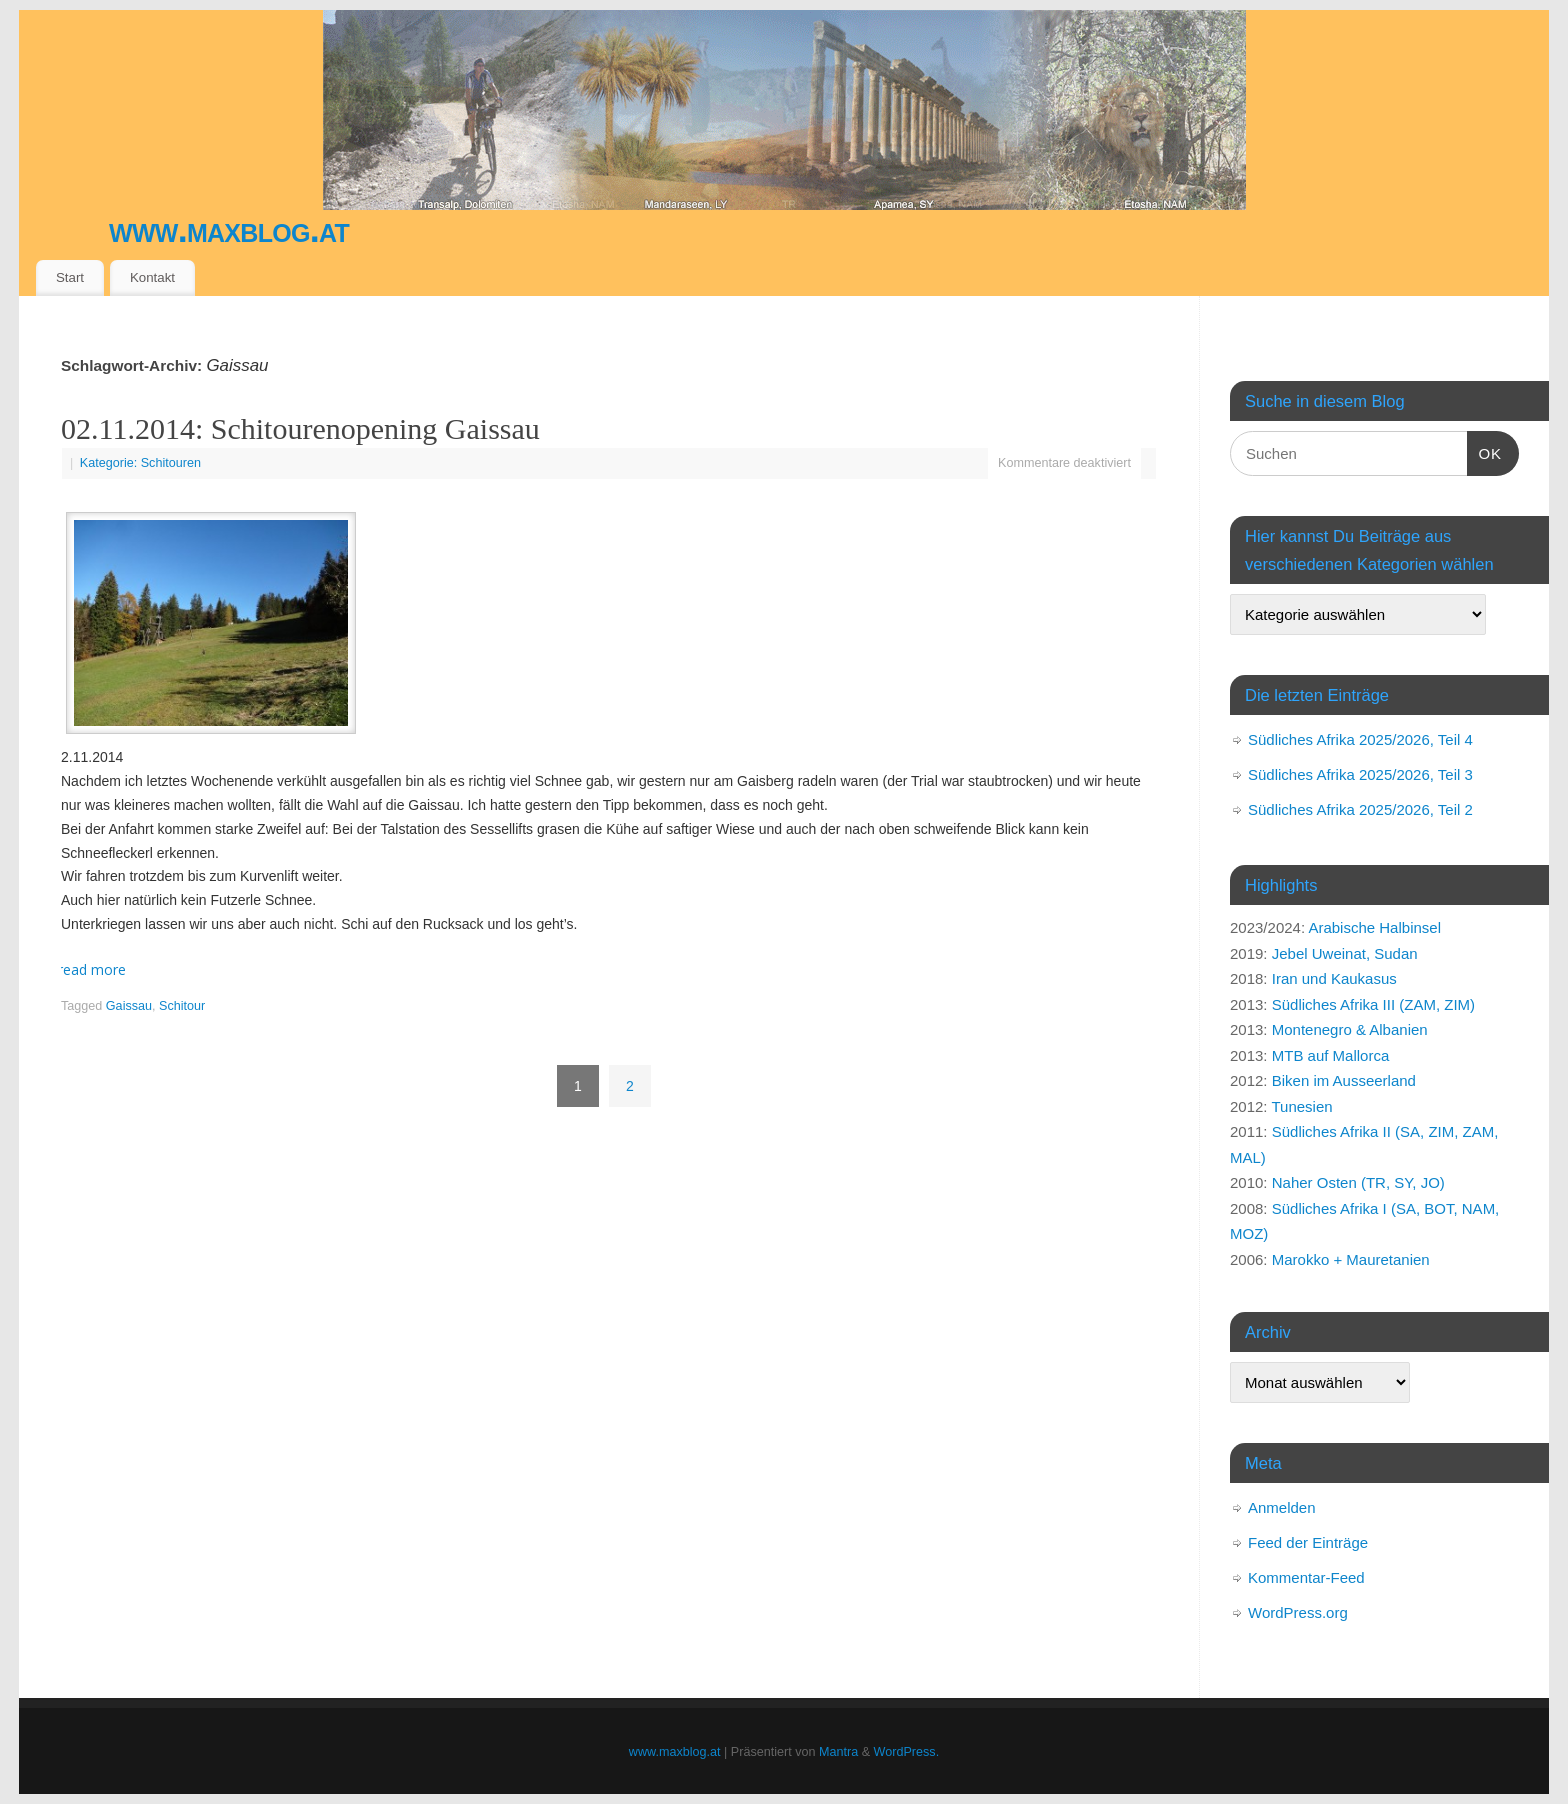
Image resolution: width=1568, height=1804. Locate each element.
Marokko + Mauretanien (1351, 1259)
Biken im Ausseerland (1344, 1080)
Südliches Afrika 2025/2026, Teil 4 (1360, 739)
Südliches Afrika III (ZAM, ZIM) (1373, 1004)
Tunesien (1301, 1106)
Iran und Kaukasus (1334, 978)
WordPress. (907, 1752)
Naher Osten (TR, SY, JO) (1358, 1182)
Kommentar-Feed (1306, 1577)
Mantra (838, 1752)
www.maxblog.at (229, 229)
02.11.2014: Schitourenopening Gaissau (300, 428)
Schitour (182, 1006)
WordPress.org (1298, 1612)
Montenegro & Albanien (1350, 1029)
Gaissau (129, 1006)
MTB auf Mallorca (1331, 1055)
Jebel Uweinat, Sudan (1345, 953)
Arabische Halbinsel (1374, 927)
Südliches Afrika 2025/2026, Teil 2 (1360, 809)
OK (1485, 451)
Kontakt (152, 277)
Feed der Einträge (1308, 1542)
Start (70, 277)
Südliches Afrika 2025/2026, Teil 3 (1360, 774)
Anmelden (1282, 1507)
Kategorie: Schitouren (140, 463)
